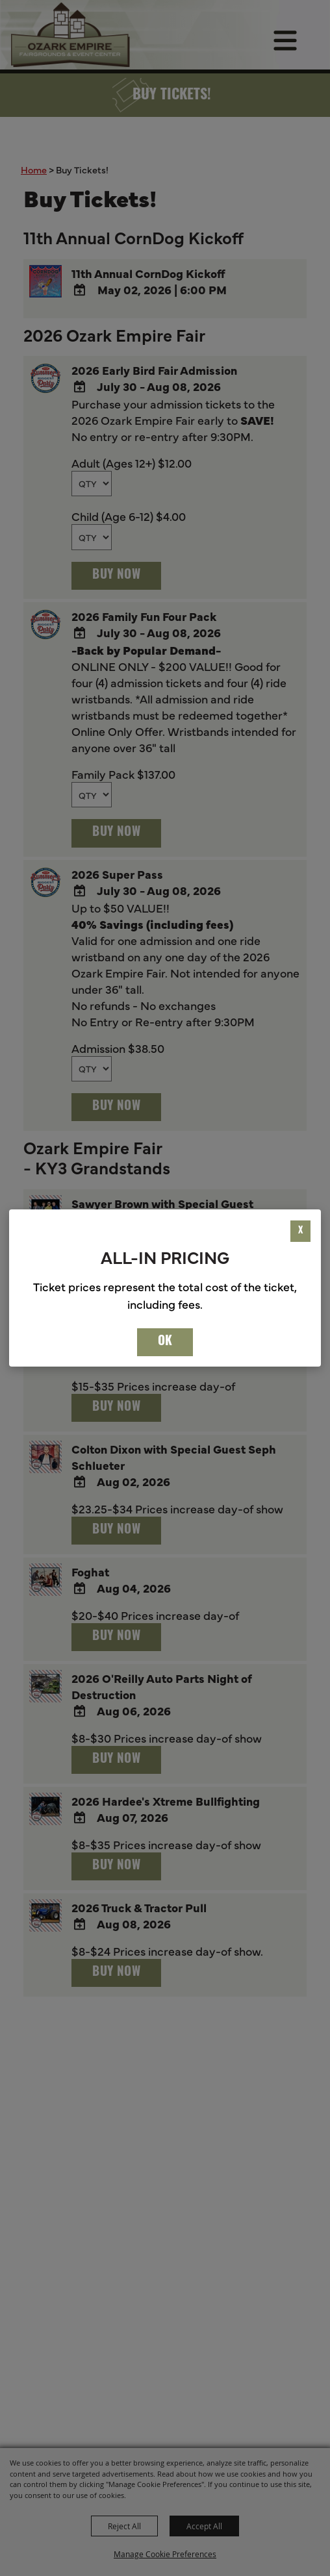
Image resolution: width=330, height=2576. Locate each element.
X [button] (300, 1231)
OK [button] (165, 1342)
